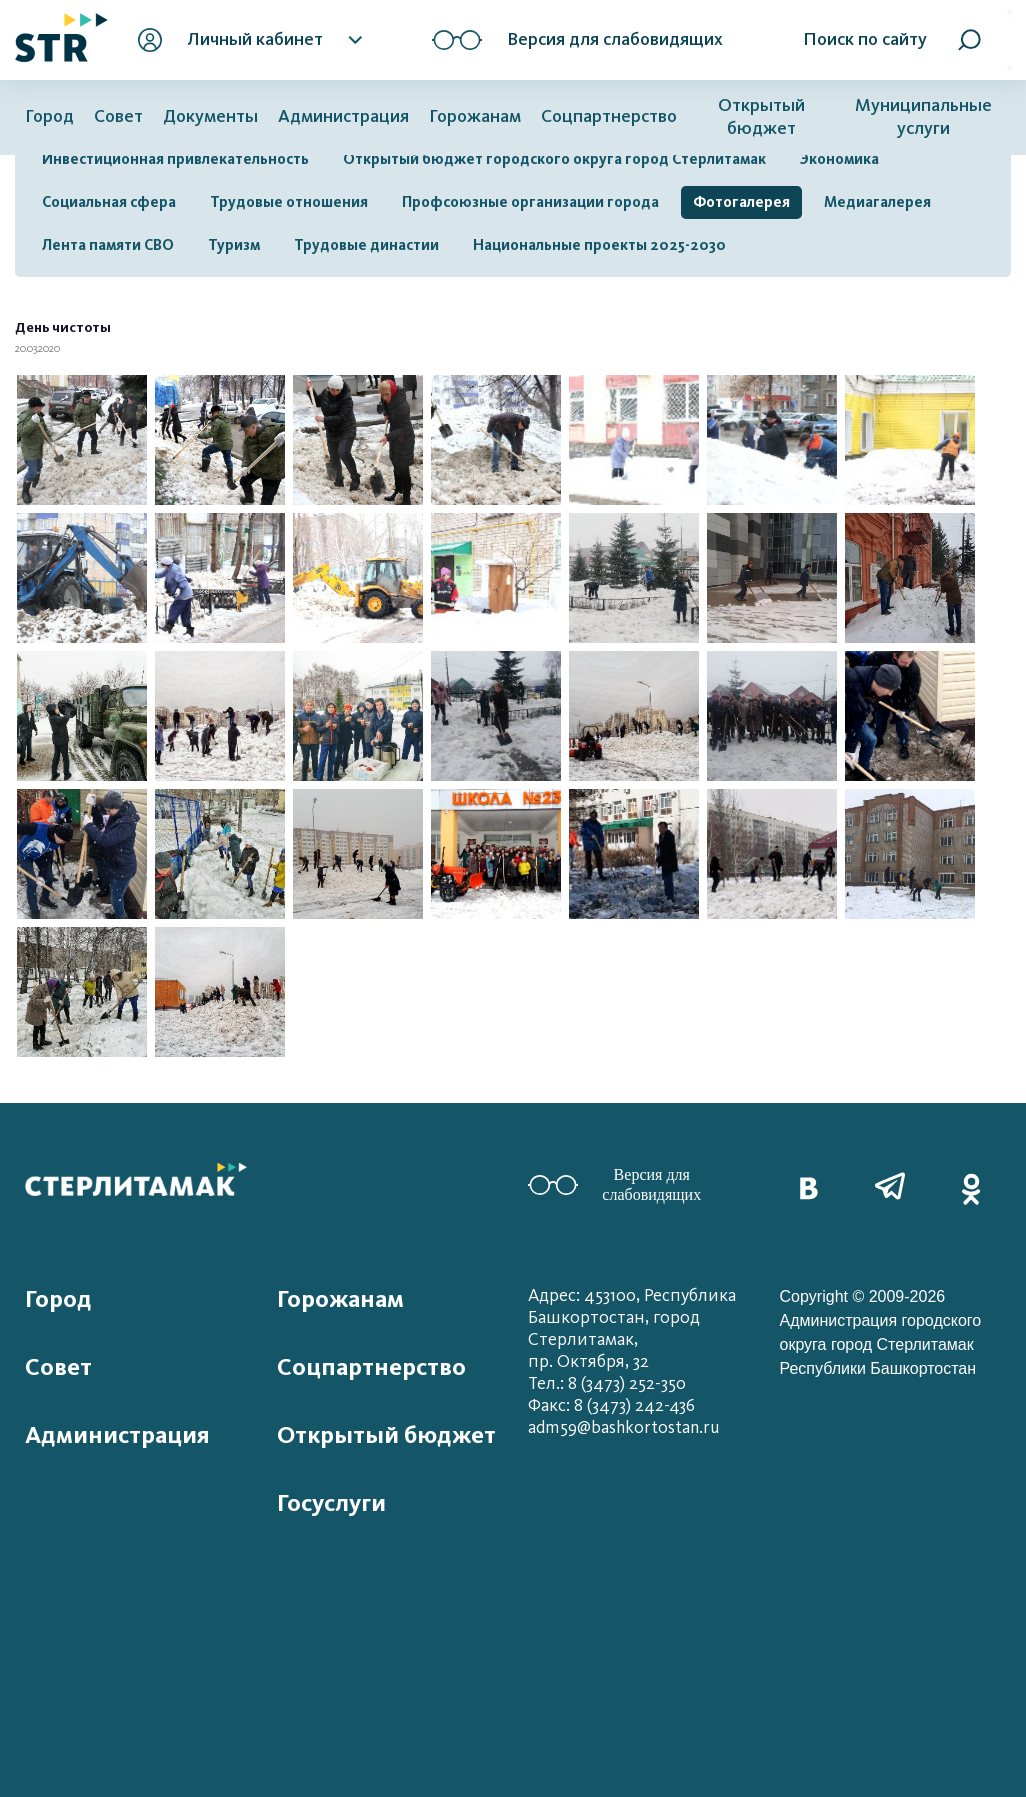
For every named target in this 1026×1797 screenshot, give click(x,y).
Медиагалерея (877, 202)
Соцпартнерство (609, 116)
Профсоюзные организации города (530, 202)
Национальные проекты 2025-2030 (599, 245)
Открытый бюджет (761, 117)
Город (49, 116)
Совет (118, 116)
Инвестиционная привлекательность (175, 159)
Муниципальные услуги (923, 117)
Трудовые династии (366, 245)
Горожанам (475, 116)
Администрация (343, 116)
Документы (210, 116)
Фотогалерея (741, 202)
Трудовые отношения (289, 202)
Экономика (839, 159)
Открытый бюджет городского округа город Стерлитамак (554, 159)
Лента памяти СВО (108, 245)
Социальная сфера (109, 202)
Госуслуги (331, 1503)
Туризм (234, 245)
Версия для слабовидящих (614, 1184)
